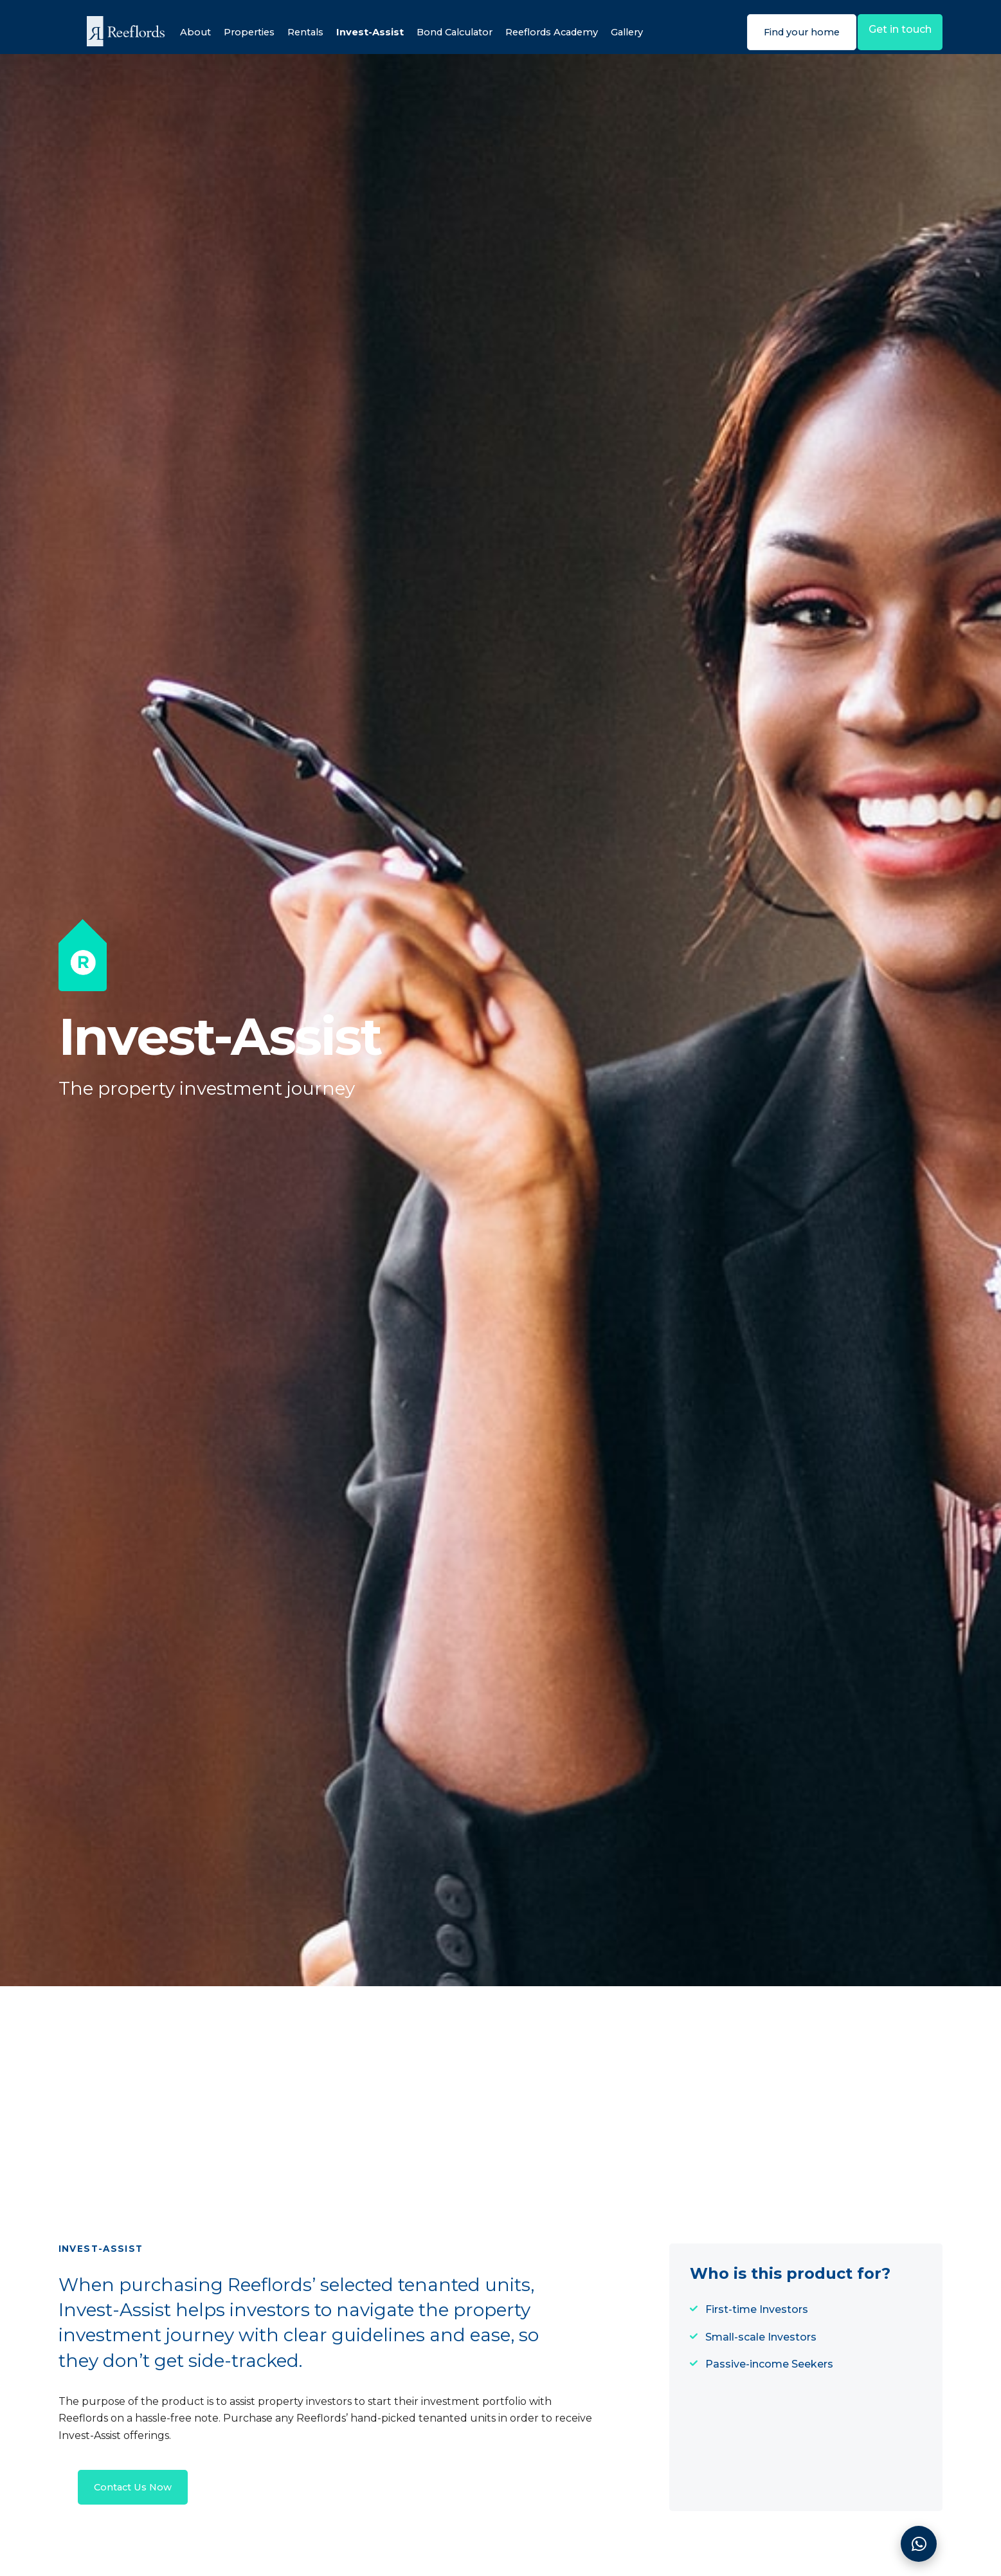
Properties (238, 32)
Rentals (299, 32)
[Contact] (919, 2544)
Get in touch (894, 31)
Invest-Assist (367, 32)
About (181, 32)
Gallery (647, 32)
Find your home (783, 32)
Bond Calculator (458, 32)
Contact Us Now (137, 2498)
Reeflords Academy (565, 32)
